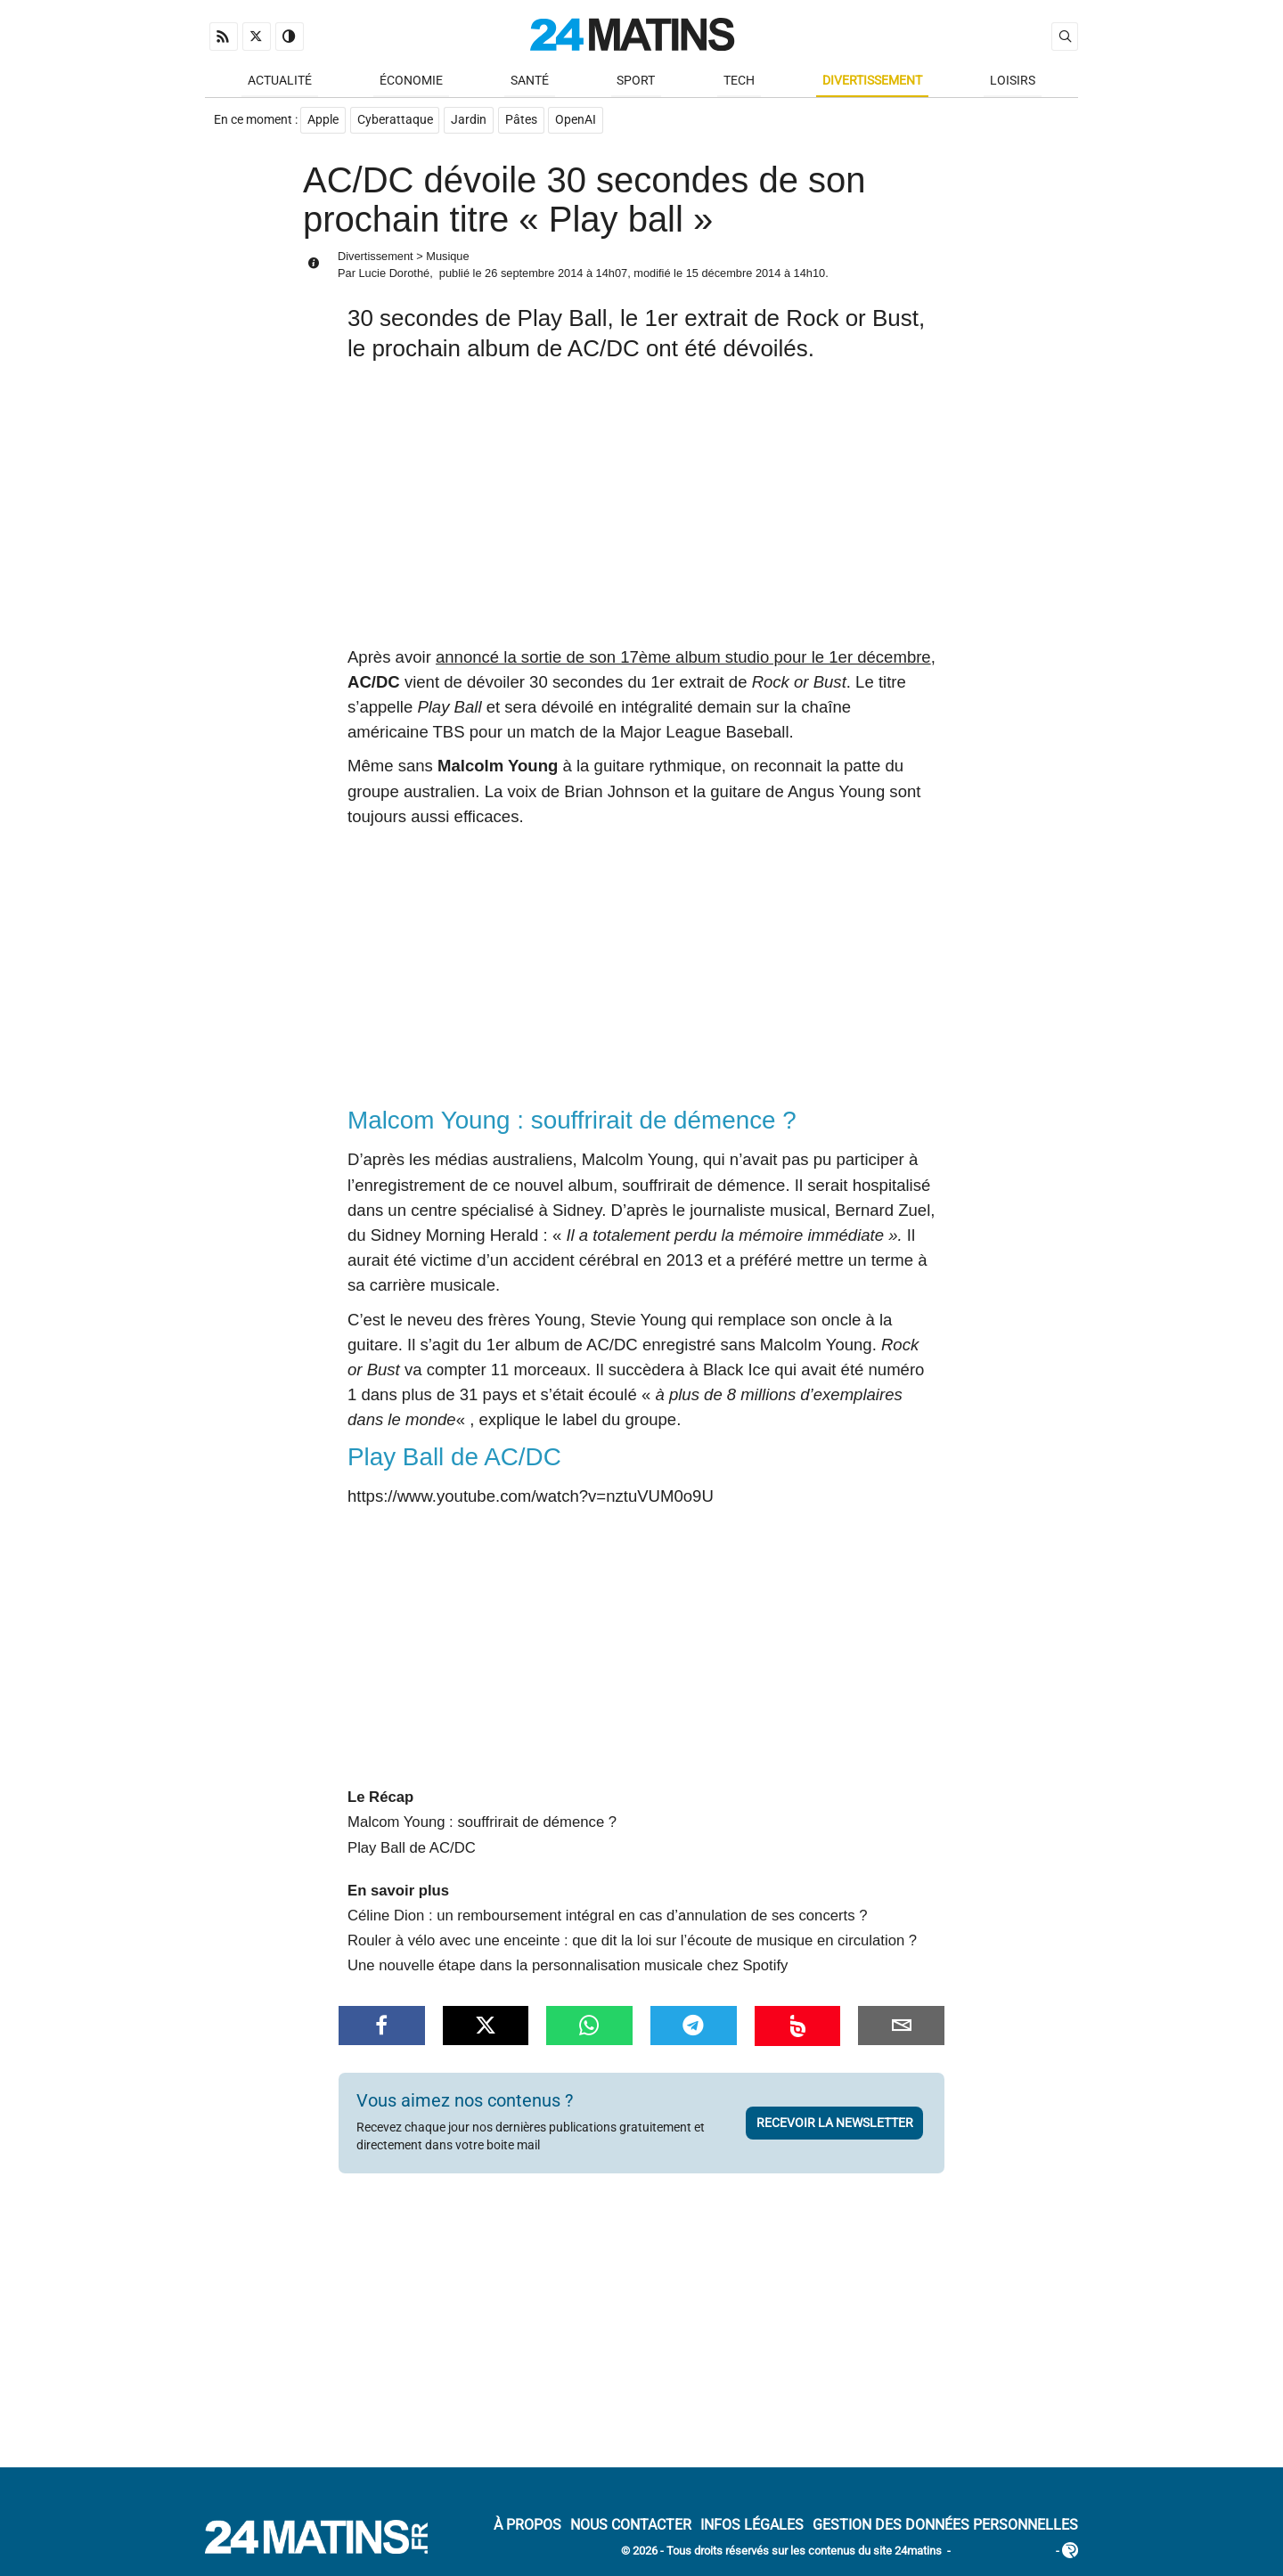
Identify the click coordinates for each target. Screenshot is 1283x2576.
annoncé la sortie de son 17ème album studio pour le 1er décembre (683, 657)
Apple (323, 121)
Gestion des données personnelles (945, 2526)
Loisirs (1012, 81)
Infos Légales (752, 2526)
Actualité (280, 81)
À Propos (527, 2526)
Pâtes (522, 121)
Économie (411, 81)
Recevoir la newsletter (834, 2124)
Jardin (469, 121)
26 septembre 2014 (534, 274)
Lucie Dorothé (393, 274)
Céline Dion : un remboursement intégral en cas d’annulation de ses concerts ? (607, 1917)
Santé (530, 81)
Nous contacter (630, 2526)
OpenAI (577, 121)
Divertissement (872, 81)
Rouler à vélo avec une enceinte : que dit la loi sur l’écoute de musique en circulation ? (632, 1942)
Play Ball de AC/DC (411, 1848)
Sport (636, 81)
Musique (447, 257)
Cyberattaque (395, 121)
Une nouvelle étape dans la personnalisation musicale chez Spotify (567, 1967)
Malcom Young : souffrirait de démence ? (482, 1823)
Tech (739, 81)
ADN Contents (1003, 2553)
